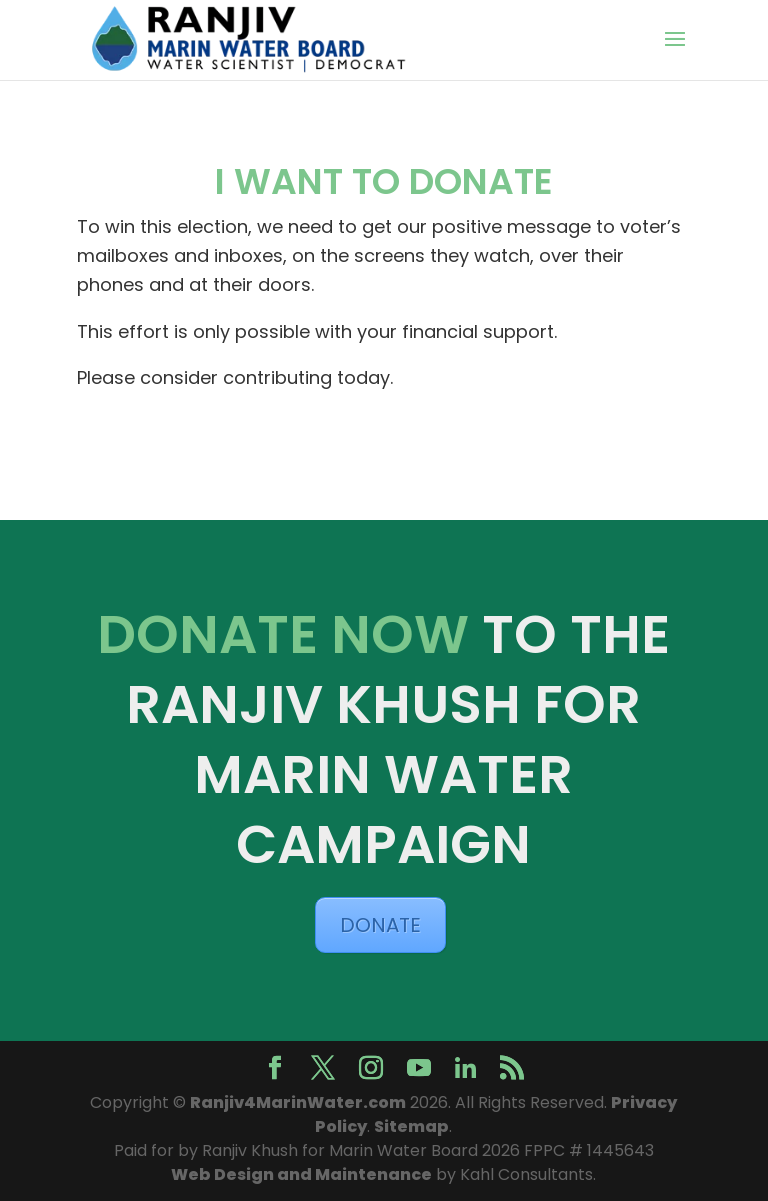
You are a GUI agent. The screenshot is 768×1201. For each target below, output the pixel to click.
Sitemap (411, 1126)
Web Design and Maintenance (301, 1174)
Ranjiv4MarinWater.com (298, 1102)
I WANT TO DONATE (384, 181)
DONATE (380, 925)
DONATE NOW (283, 634)
